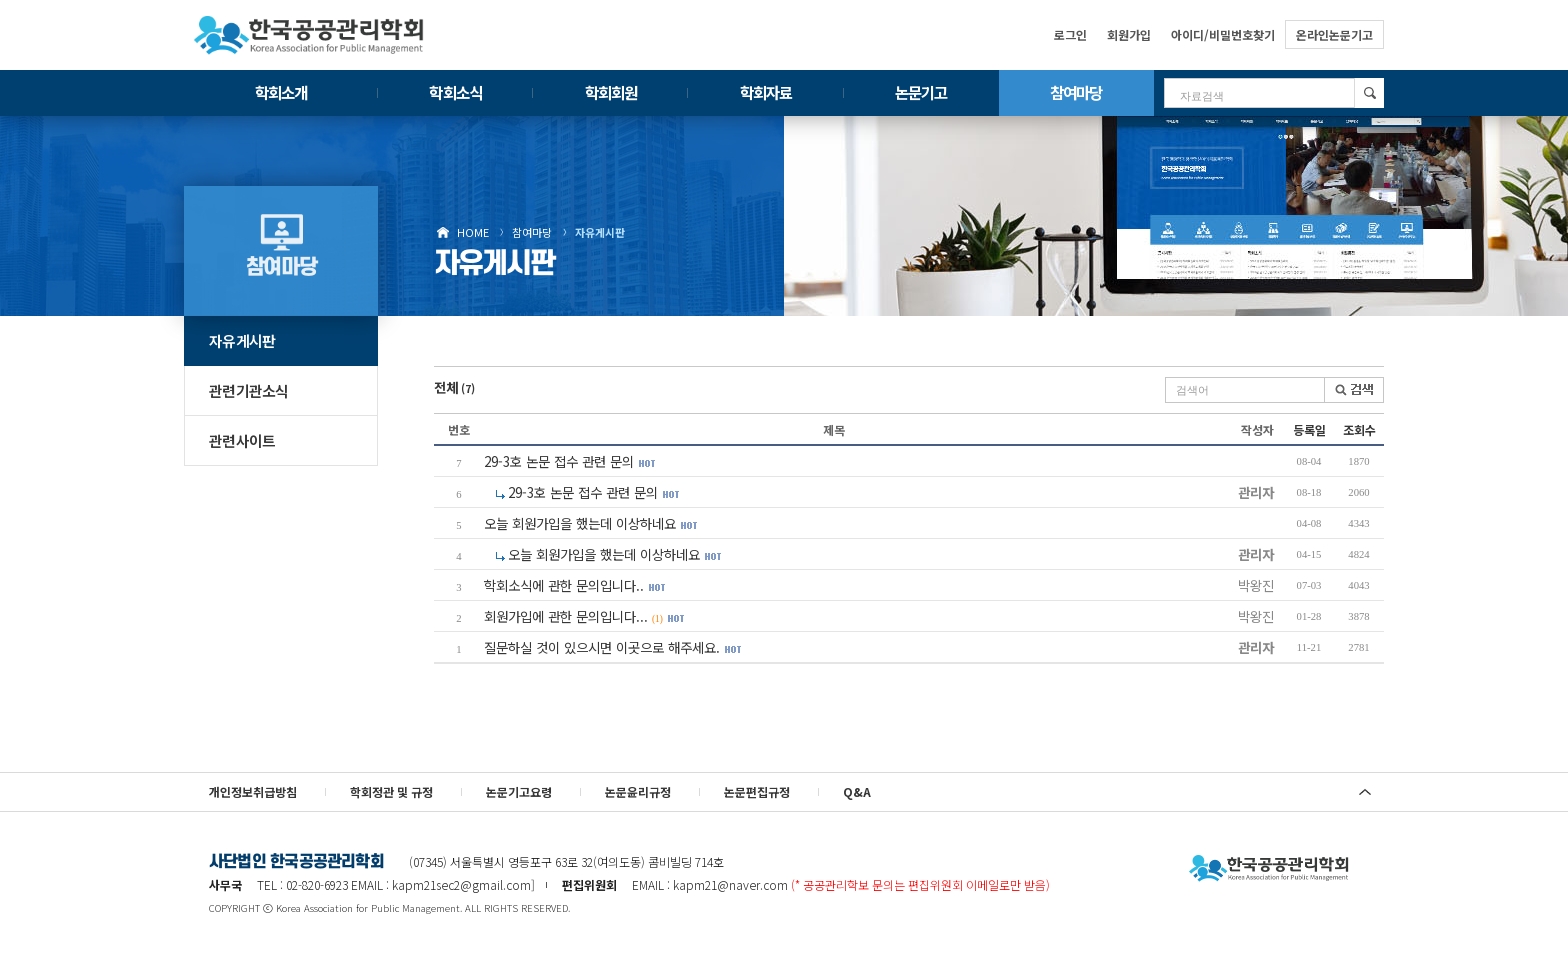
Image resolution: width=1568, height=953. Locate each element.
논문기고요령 (519, 791)
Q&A (857, 791)
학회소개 (281, 92)
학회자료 (766, 92)
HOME (473, 232)
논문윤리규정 (638, 791)
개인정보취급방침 (253, 791)
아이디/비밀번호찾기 (1223, 34)
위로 (1365, 792)
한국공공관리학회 (309, 35)
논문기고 (921, 92)
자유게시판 (600, 232)
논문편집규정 (757, 791)
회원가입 (1129, 34)
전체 (454, 387)
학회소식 (455, 92)
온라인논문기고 (1334, 34)
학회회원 (611, 92)
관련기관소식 (249, 390)
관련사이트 (242, 440)
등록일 (1309, 429)
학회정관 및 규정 (391, 791)
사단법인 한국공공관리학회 (1269, 869)
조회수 (1359, 429)
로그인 (1070, 34)
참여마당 (1076, 92)
